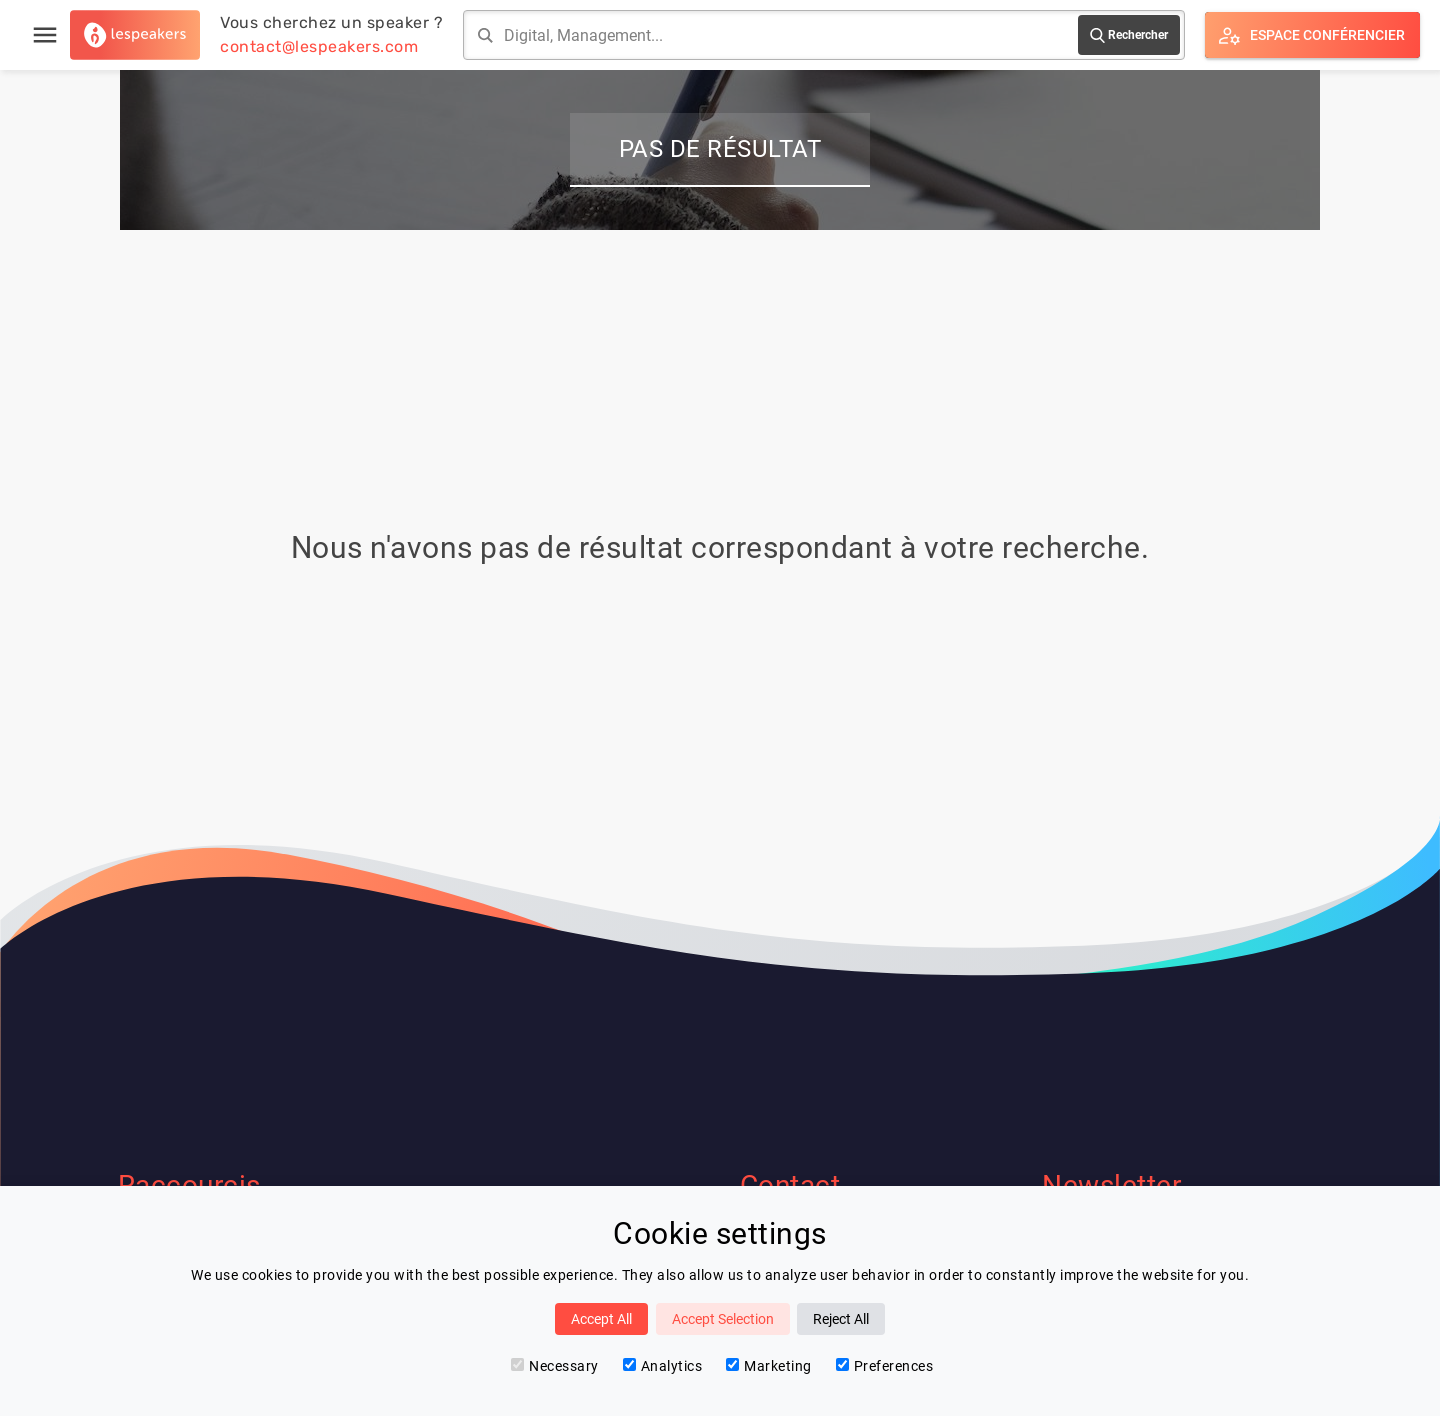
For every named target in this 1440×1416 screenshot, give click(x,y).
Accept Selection (723, 1319)
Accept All (601, 1319)
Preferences (885, 1366)
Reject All (841, 1319)
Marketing (769, 1366)
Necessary (555, 1366)
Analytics (663, 1366)
